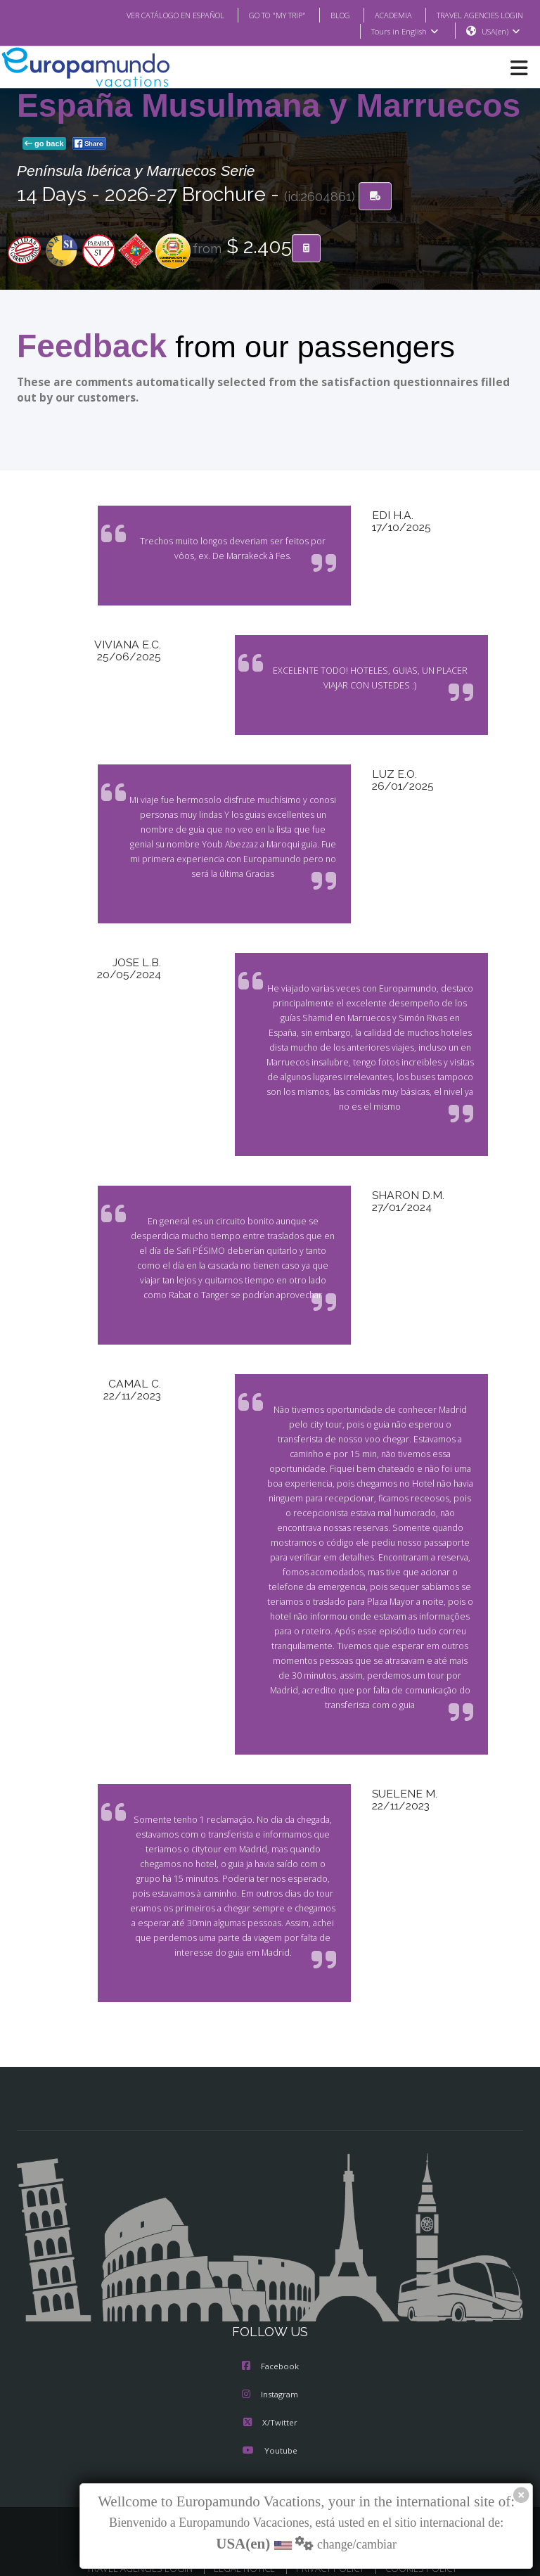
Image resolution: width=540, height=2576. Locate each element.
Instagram (270, 2380)
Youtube (270, 2437)
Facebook (270, 2352)
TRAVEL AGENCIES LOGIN (474, 15)
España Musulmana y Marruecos (268, 106)
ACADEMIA (381, 15)
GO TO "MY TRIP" (258, 15)
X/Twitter (270, 2408)
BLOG (326, 15)
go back (44, 144)
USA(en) (501, 31)
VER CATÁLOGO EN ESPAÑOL (147, 15)
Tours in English (404, 31)
